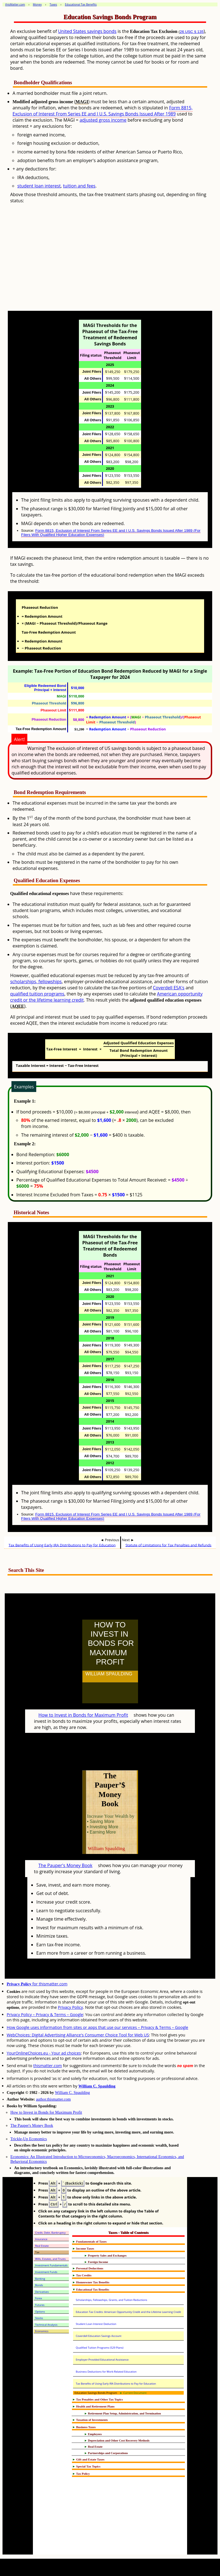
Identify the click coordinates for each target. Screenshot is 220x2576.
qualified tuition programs (37, 994)
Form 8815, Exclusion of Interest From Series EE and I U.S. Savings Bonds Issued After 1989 (103, 111)
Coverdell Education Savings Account (99, 2336)
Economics (42, 2331)
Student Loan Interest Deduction (96, 2324)
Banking (40, 2279)
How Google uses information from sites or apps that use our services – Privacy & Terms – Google (97, 2027)
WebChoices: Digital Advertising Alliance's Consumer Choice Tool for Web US (78, 2035)
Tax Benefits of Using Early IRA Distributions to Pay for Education (62, 1544)
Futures (40, 2305)
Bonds (39, 2285)
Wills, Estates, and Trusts (50, 2259)
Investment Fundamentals (51, 2265)
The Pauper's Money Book (65, 1865)
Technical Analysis (46, 2325)
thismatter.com (47, 2065)
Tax (37, 2252)
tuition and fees (79, 186)
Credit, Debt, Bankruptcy (50, 2233)
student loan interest (39, 186)
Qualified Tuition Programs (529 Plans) (100, 2347)
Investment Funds (46, 2272)
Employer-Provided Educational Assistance (102, 2359)
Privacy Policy (70, 2007)
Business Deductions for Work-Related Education (106, 2371)
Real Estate (42, 2246)
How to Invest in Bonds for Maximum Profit (83, 1715)
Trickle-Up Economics (28, 2139)
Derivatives (42, 2292)
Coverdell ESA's (168, 988)
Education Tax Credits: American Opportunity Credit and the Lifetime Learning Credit (128, 2312)
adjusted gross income (102, 120)
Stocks (39, 2318)
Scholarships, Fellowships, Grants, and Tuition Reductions (111, 2300)
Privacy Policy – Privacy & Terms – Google (45, 2014)
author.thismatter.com (53, 2099)
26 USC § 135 (192, 32)
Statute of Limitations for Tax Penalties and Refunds (168, 1544)
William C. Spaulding (96, 2086)
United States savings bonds (87, 31)
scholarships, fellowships (36, 981)
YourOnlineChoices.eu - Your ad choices (44, 2053)
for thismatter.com (37, 1983)
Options (40, 2311)
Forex (38, 2298)
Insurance (41, 2239)
